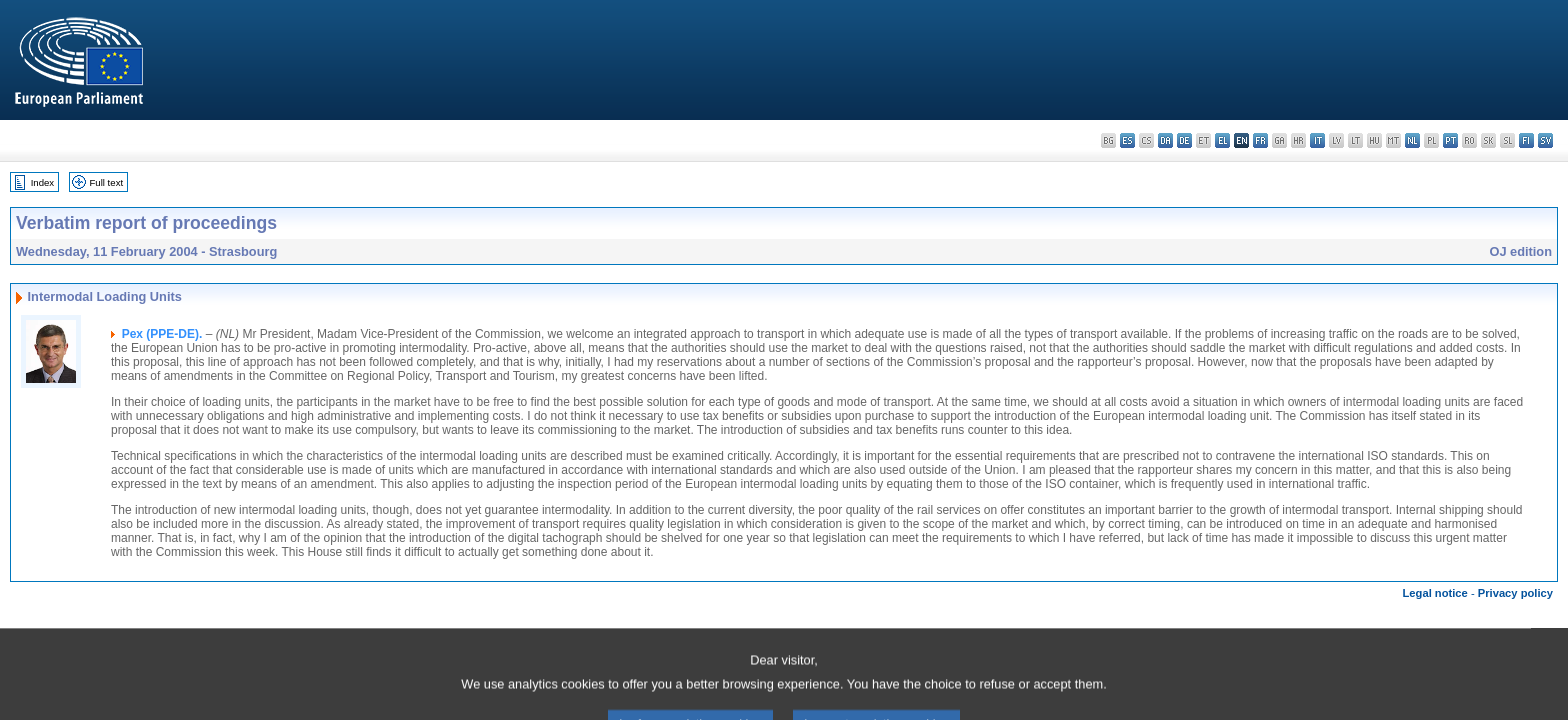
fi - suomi (1526, 140)
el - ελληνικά (1222, 140)
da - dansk (1165, 140)
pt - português (1450, 140)
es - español (1127, 140)
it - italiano (1317, 140)
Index (42, 182)
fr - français (1260, 140)
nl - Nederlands (1412, 140)
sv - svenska (1545, 140)
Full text (107, 182)
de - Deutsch (1184, 140)
